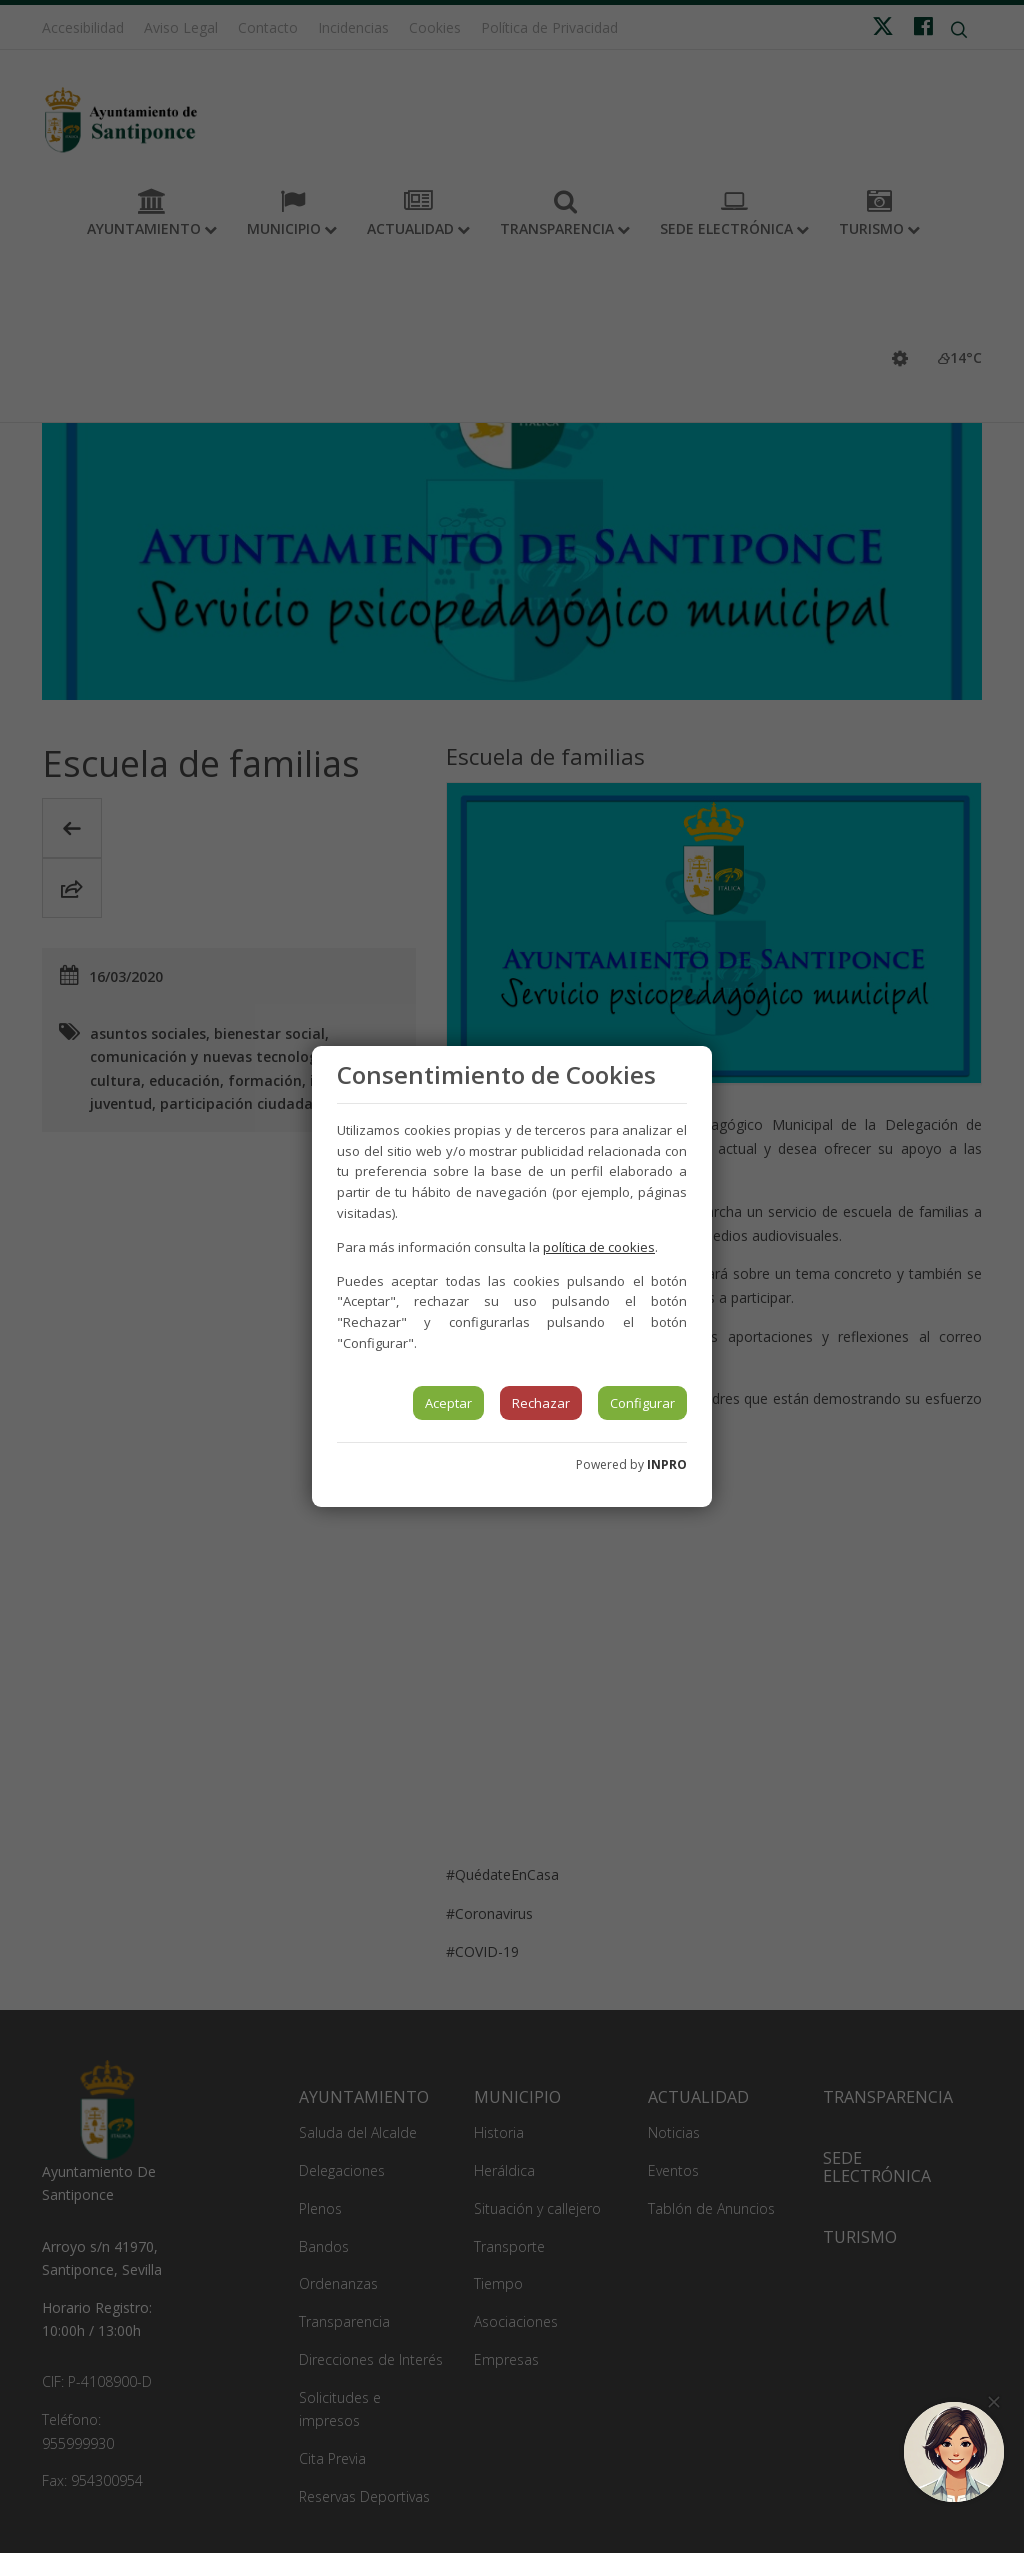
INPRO (667, 1464)
